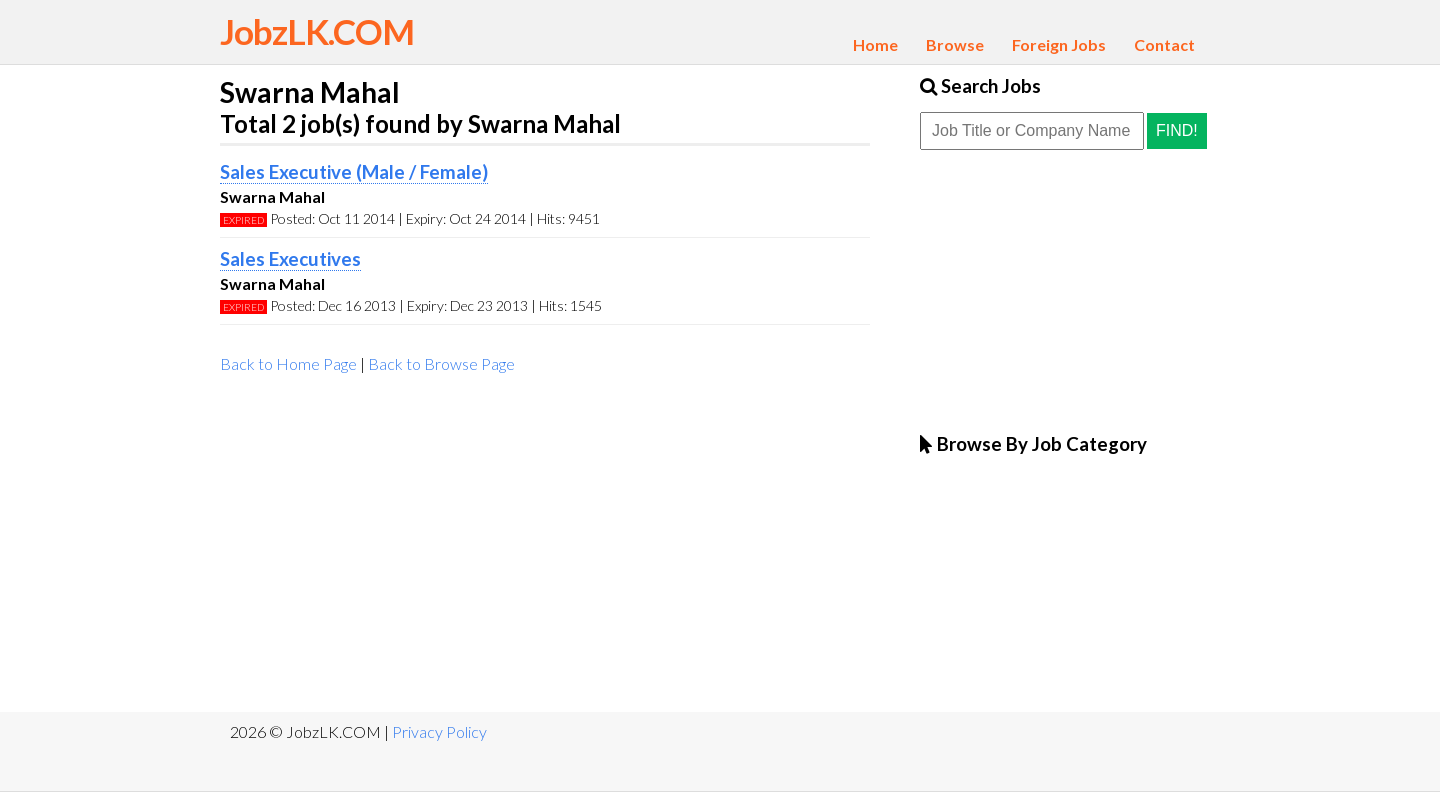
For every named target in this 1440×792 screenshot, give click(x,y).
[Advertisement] (545, 552)
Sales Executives (290, 259)
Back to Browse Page (441, 363)
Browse (955, 44)
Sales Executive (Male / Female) (354, 172)
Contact (1164, 44)
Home (875, 44)
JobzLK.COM (317, 31)
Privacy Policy (439, 731)
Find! (1177, 130)
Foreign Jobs (1059, 44)
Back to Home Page (288, 363)
